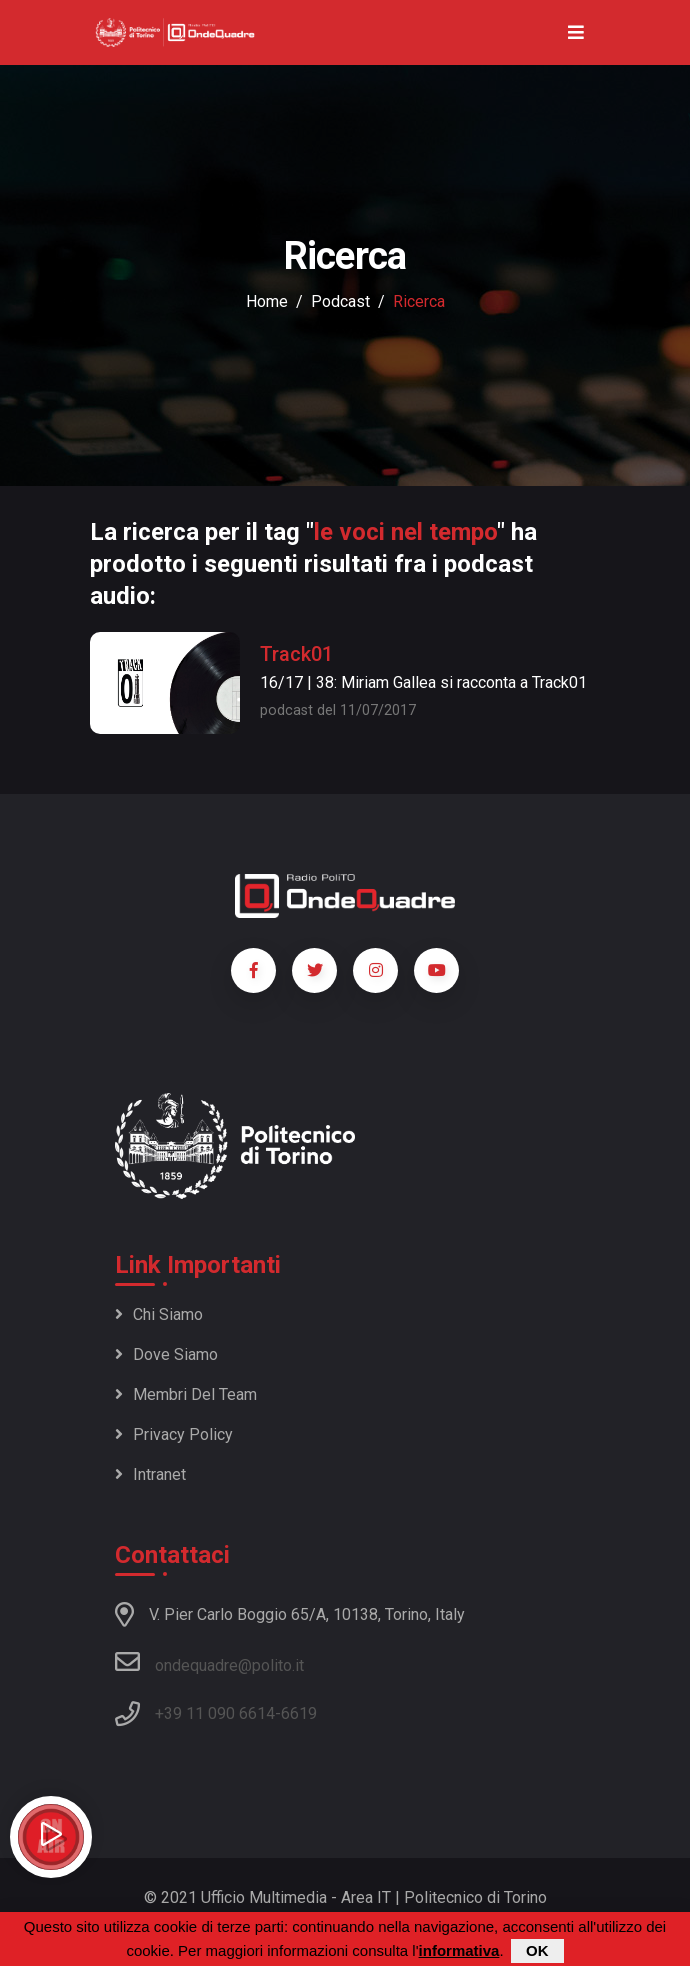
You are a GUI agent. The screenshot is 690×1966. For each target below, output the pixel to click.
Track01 (296, 654)
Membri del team (186, 1394)
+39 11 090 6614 (215, 1713)
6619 (299, 1713)
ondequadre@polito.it (209, 1662)
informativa (459, 1950)
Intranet (150, 1474)
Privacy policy (174, 1434)
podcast (340, 301)
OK (537, 1950)
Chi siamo (159, 1314)
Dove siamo (166, 1354)
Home (267, 301)
